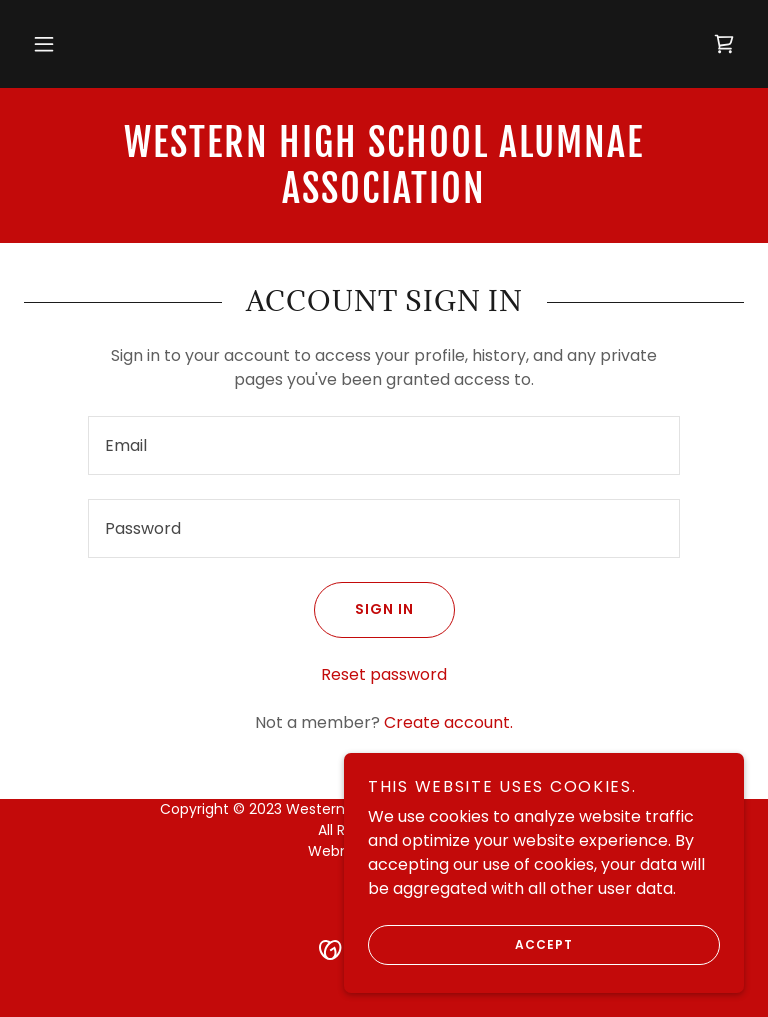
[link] (724, 44)
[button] (44, 44)
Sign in (364, 610)
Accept (470, 945)
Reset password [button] (384, 674)
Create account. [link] (448, 722)
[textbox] (384, 445)
